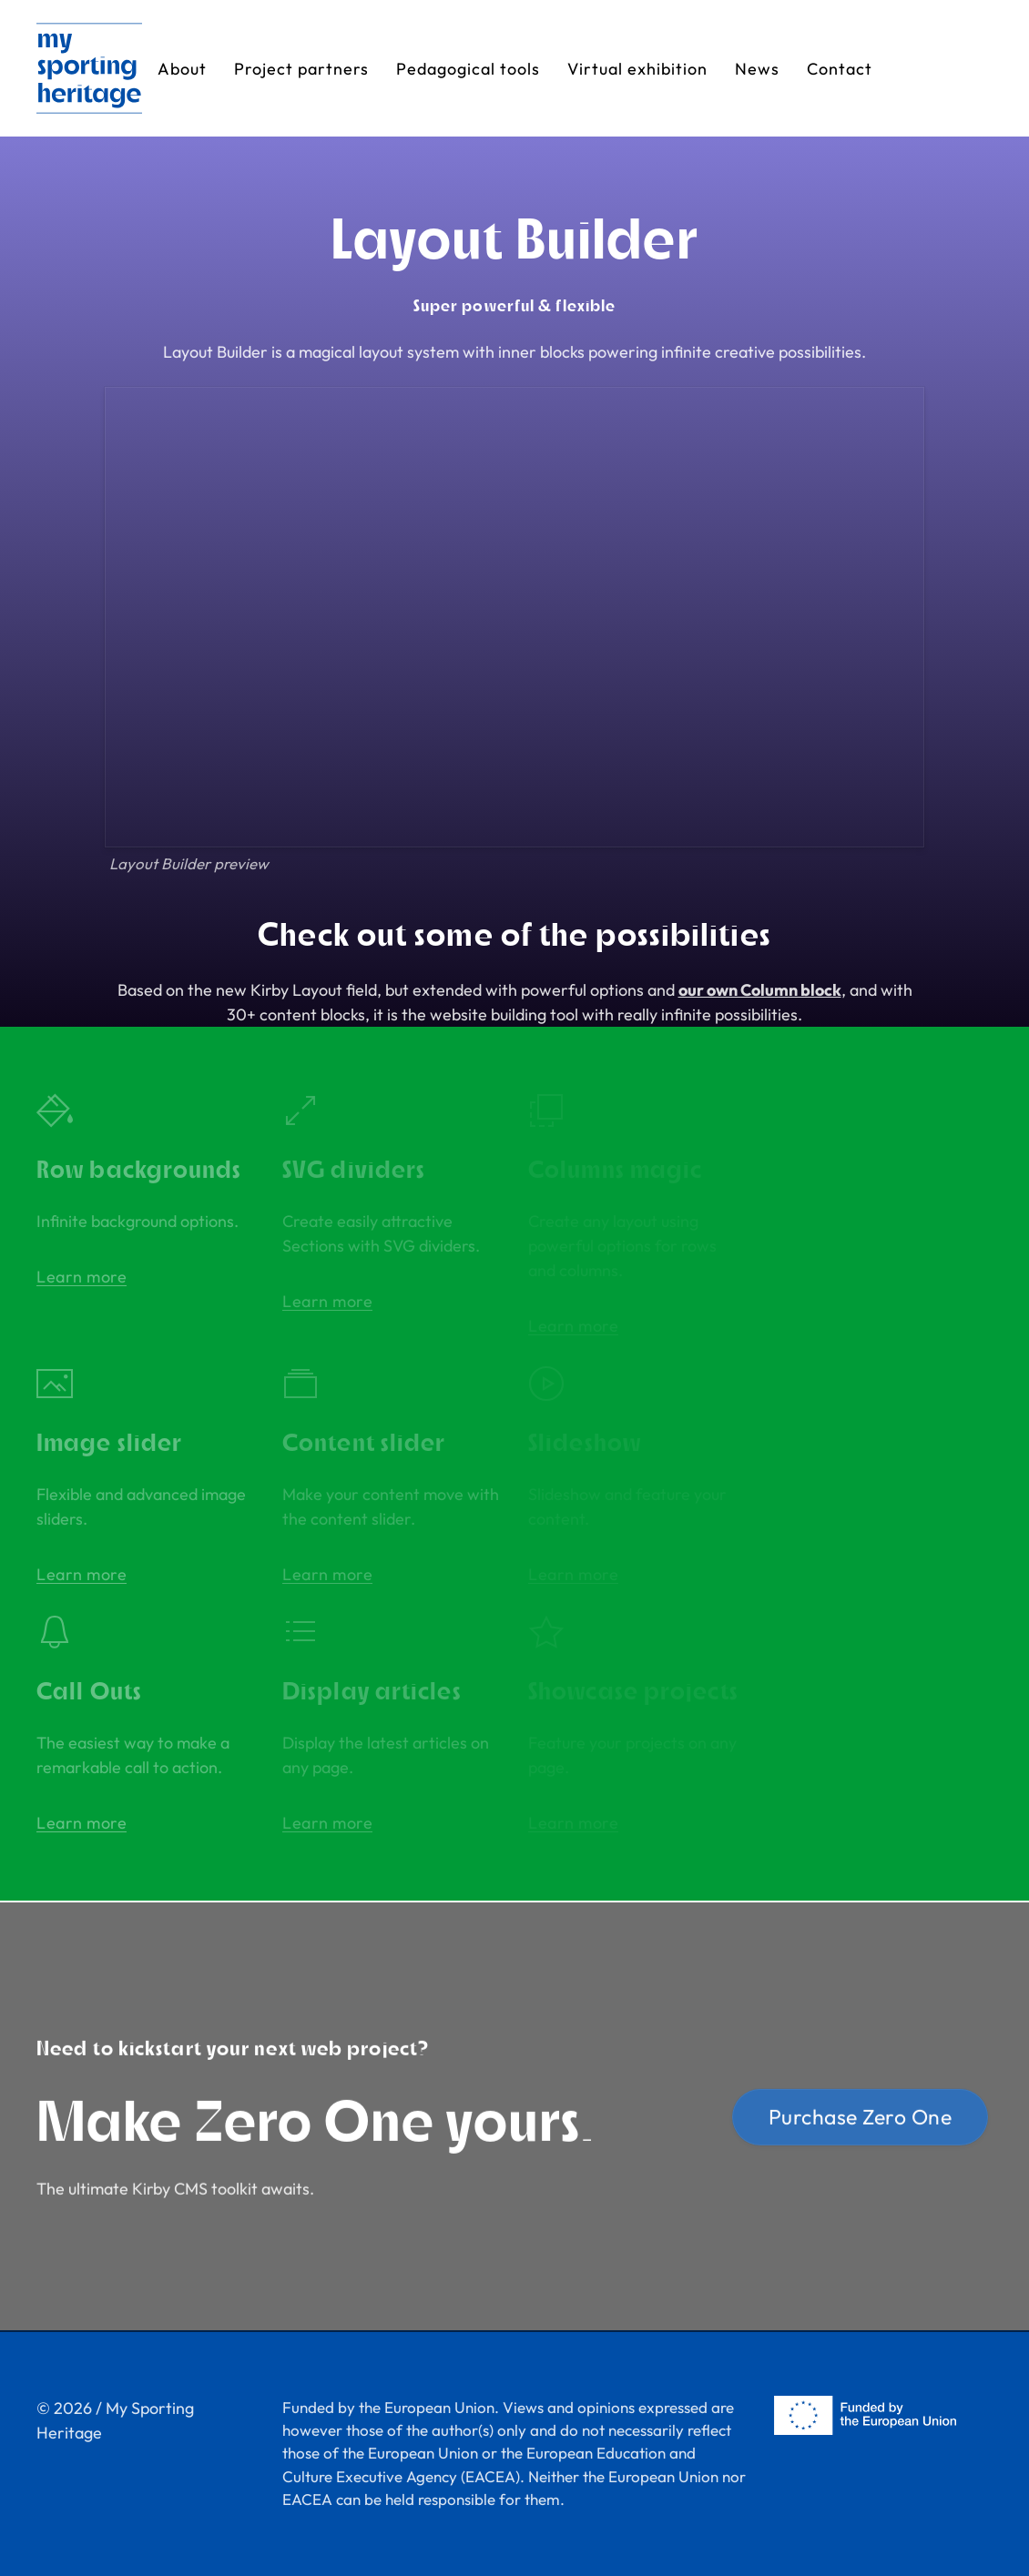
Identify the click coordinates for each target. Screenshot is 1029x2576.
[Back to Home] (89, 68)
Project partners (301, 68)
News (757, 68)
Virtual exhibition (637, 68)
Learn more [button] (81, 1276)
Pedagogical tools (468, 68)
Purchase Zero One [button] (861, 2120)
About (182, 68)
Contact (839, 68)
